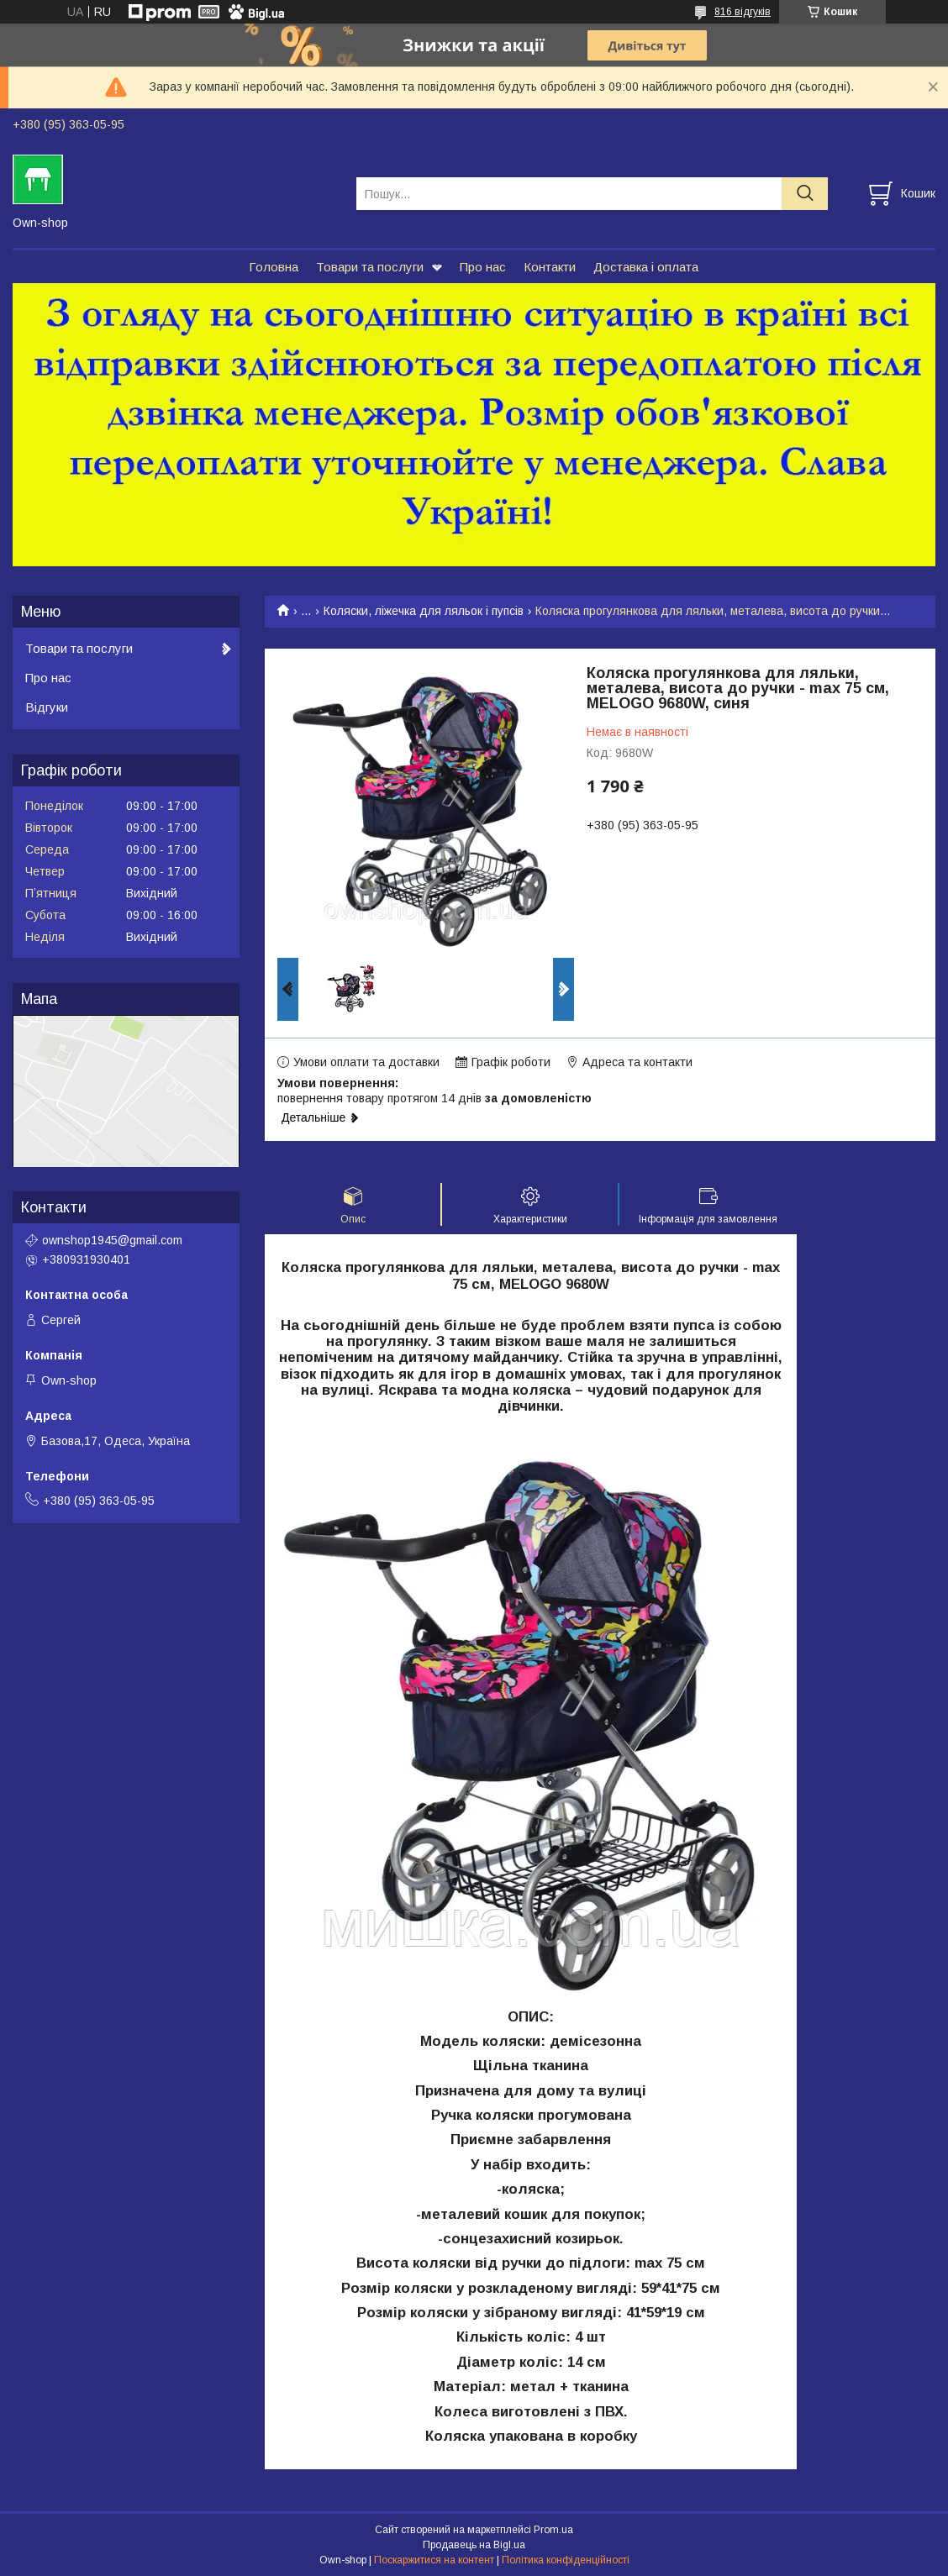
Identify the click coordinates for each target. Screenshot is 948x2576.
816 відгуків (742, 12)
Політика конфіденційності (565, 2560)
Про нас (483, 267)
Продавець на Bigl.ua (474, 2545)
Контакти (550, 267)
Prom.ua (553, 2530)
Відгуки (46, 707)
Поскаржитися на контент (434, 2560)
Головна (273, 267)
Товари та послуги (370, 267)
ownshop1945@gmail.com (112, 1240)
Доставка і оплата (645, 267)
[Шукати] (805, 193)
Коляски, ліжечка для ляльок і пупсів (424, 611)
